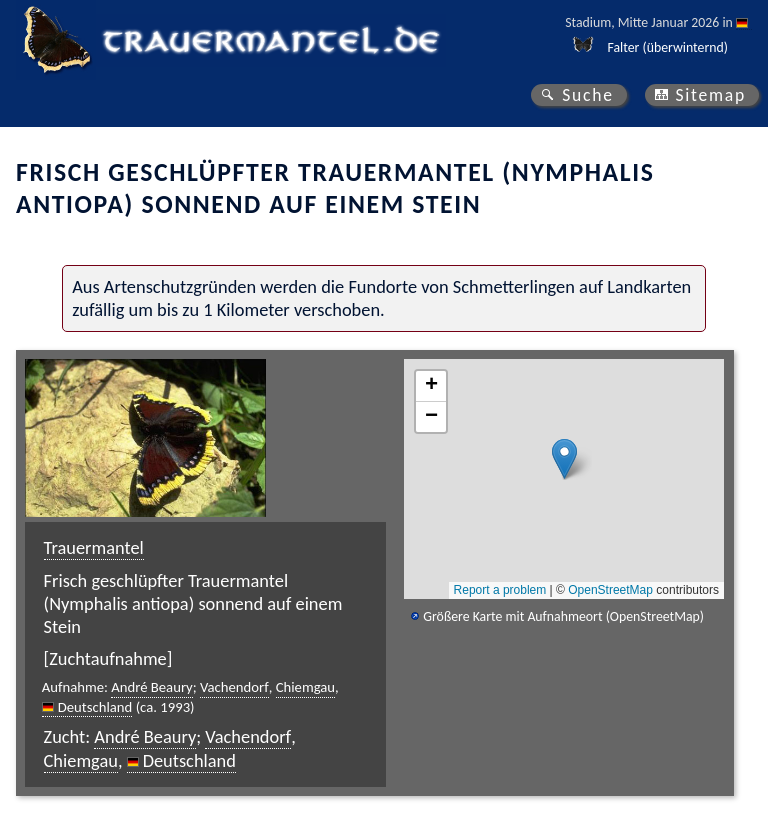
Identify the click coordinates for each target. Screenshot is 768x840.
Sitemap (710, 95)
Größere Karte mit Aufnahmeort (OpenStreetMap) (563, 616)
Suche (588, 95)
